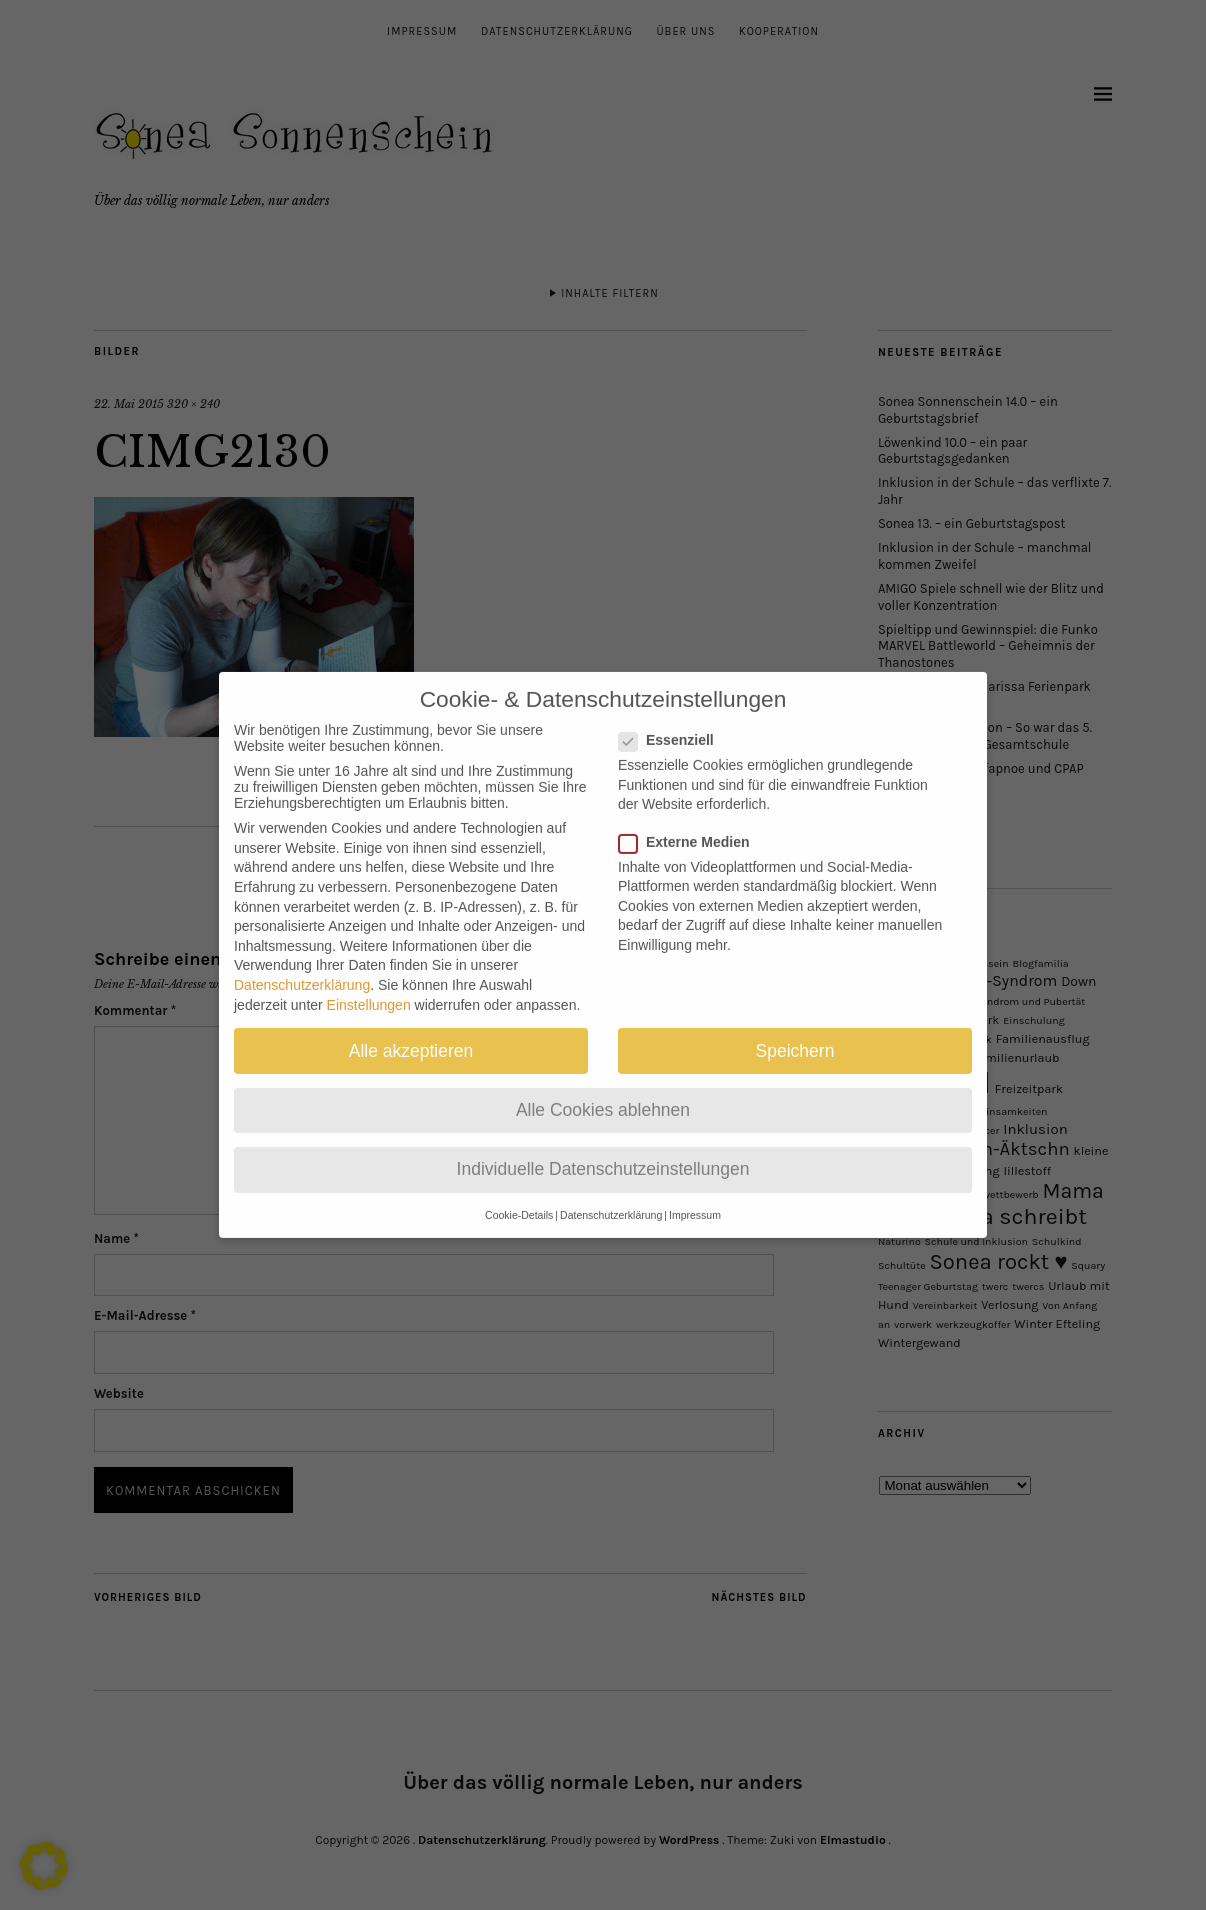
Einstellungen (369, 985)
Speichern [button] (795, 1031)
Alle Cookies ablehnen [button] (603, 1090)
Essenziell (674, 721)
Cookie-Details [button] (519, 1196)
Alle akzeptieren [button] (411, 1031)
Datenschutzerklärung (302, 966)
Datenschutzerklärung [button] (611, 1196)
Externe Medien (692, 822)
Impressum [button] (695, 1196)
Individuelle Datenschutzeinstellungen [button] (603, 1150)
